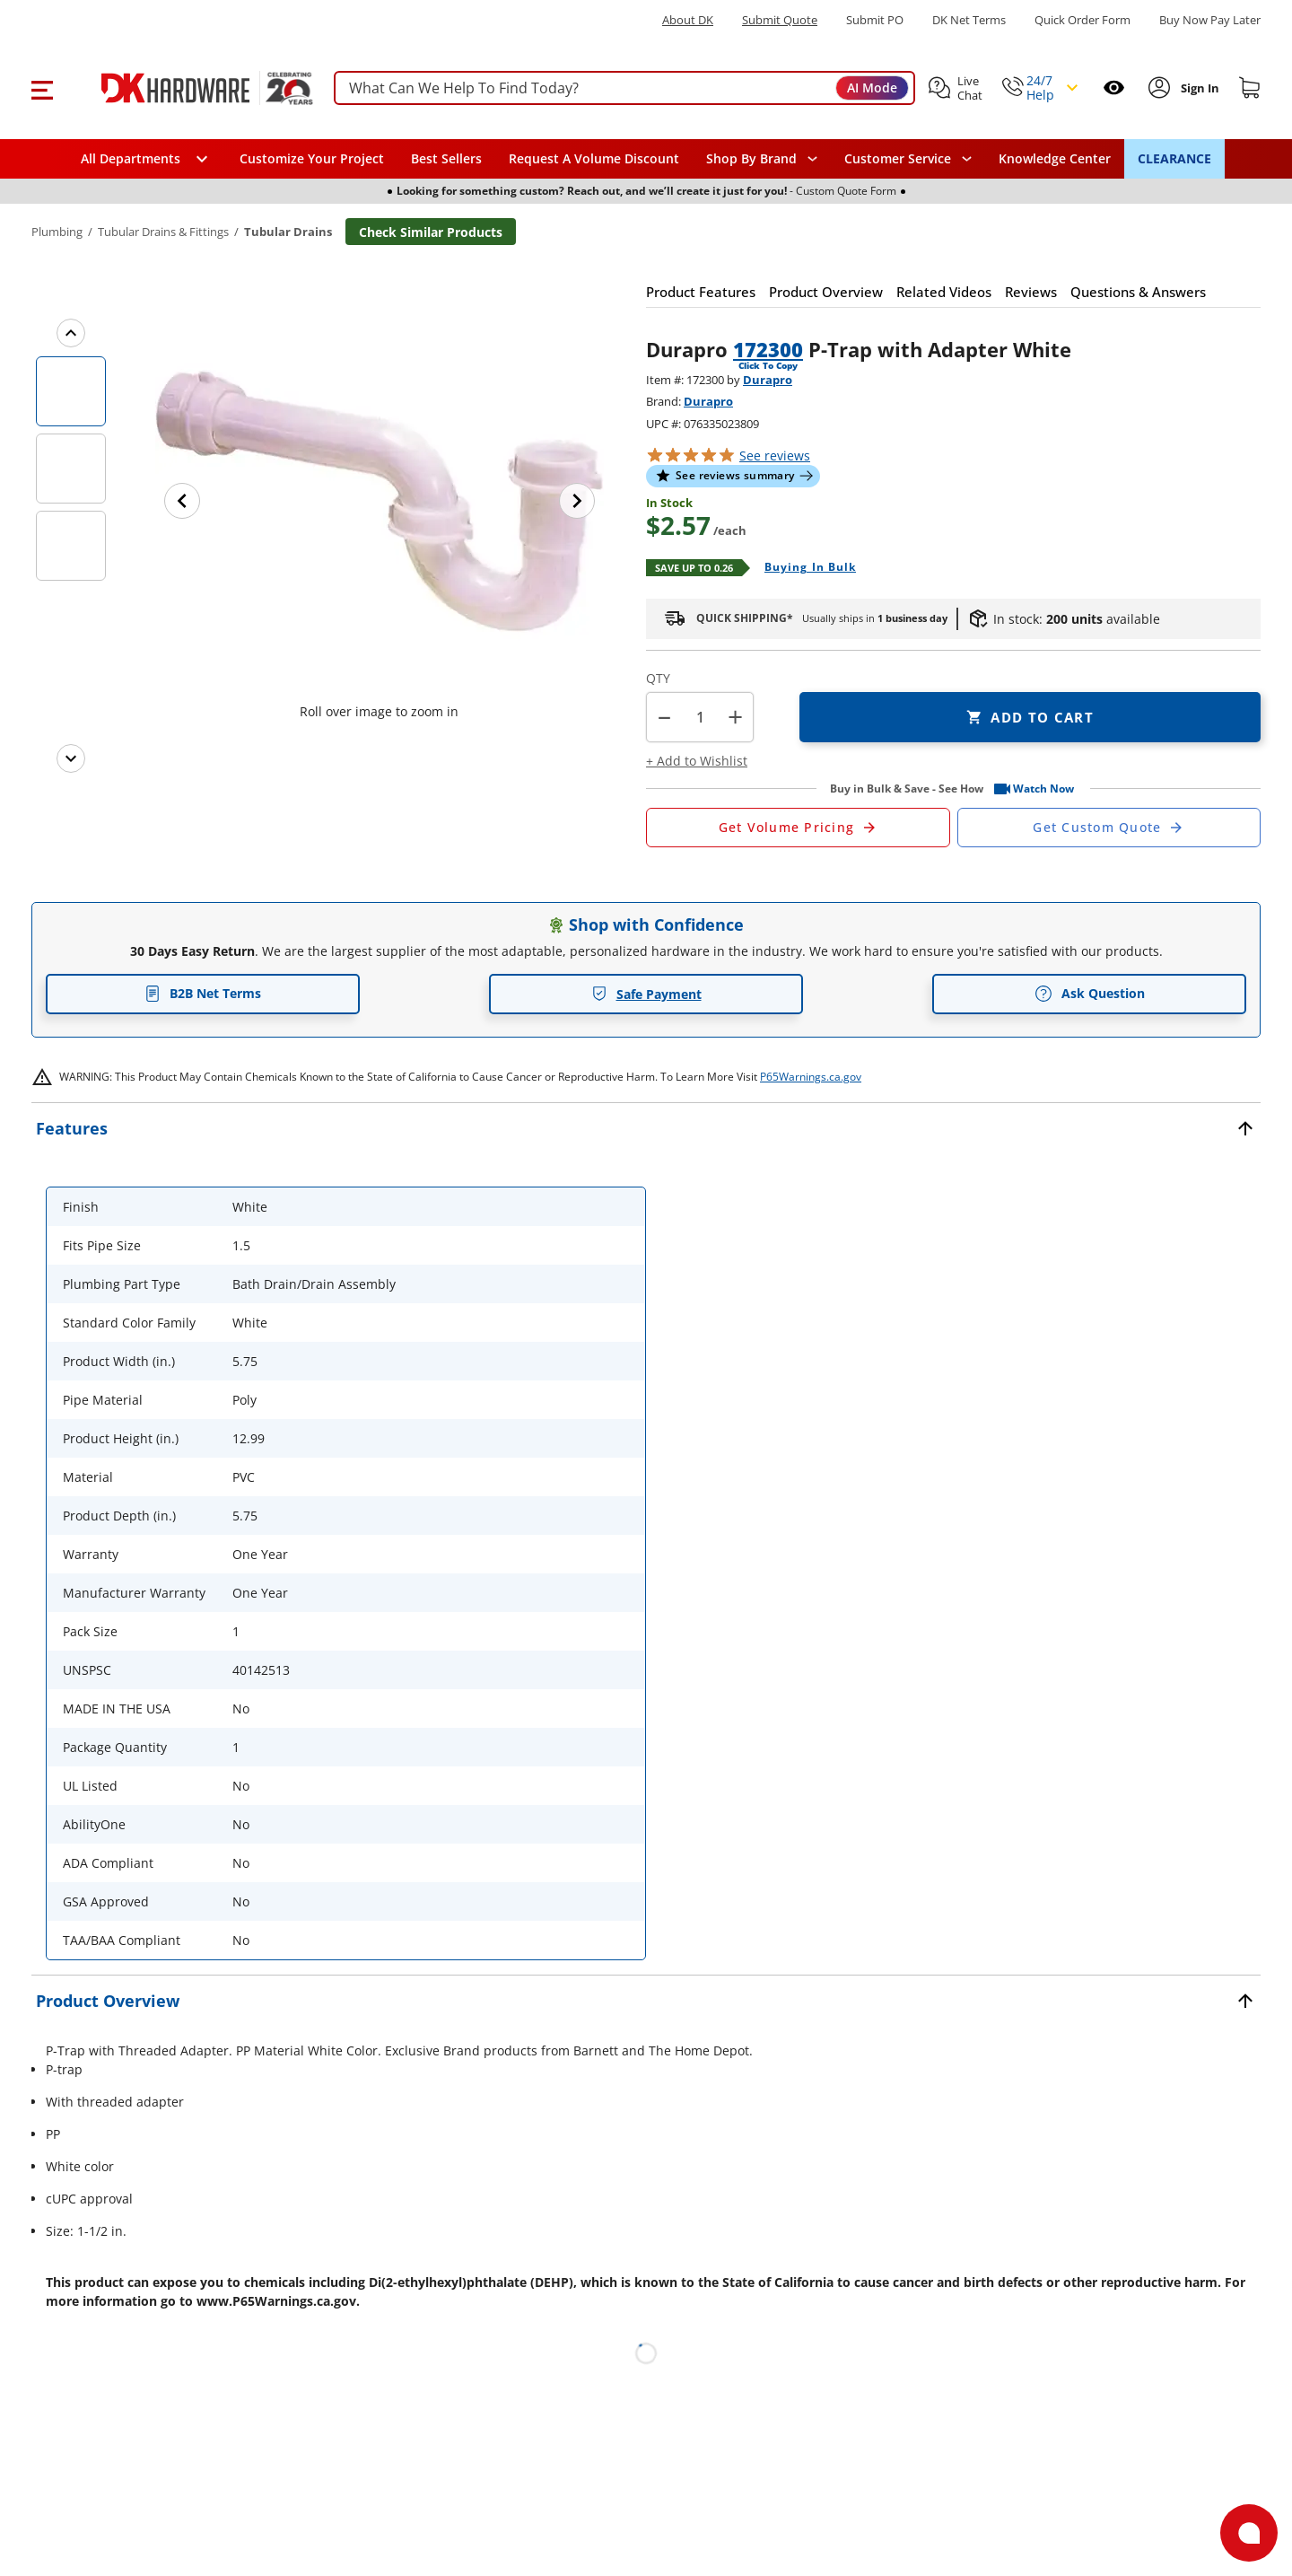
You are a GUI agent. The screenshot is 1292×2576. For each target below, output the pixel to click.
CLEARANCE (1174, 158)
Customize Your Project (312, 158)
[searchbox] (624, 88)
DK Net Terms (969, 20)
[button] (41, 88)
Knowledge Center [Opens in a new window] (1055, 158)
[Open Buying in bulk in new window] (803, 568)
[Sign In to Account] (1198, 88)
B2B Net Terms (202, 993)
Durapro (767, 380)
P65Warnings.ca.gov (810, 1076)
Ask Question (1089, 994)
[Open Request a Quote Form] (798, 827)
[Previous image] (182, 501)
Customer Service (897, 159)
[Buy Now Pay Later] (1210, 20)
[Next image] (577, 501)
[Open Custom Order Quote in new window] (1109, 827)
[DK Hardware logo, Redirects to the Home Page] (187, 88)
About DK (687, 20)
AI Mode (872, 87)
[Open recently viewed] (1114, 87)
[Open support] (1249, 2533)
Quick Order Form (1082, 20)
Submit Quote (779, 20)
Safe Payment (646, 994)
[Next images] (71, 758)
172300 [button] (768, 349)
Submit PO (875, 20)
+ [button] (735, 716)
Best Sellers (446, 158)
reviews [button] (774, 455)
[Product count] (700, 717)
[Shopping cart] (1250, 88)
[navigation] (908, 159)
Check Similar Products (430, 232)
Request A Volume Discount (594, 158)
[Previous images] (71, 333)
